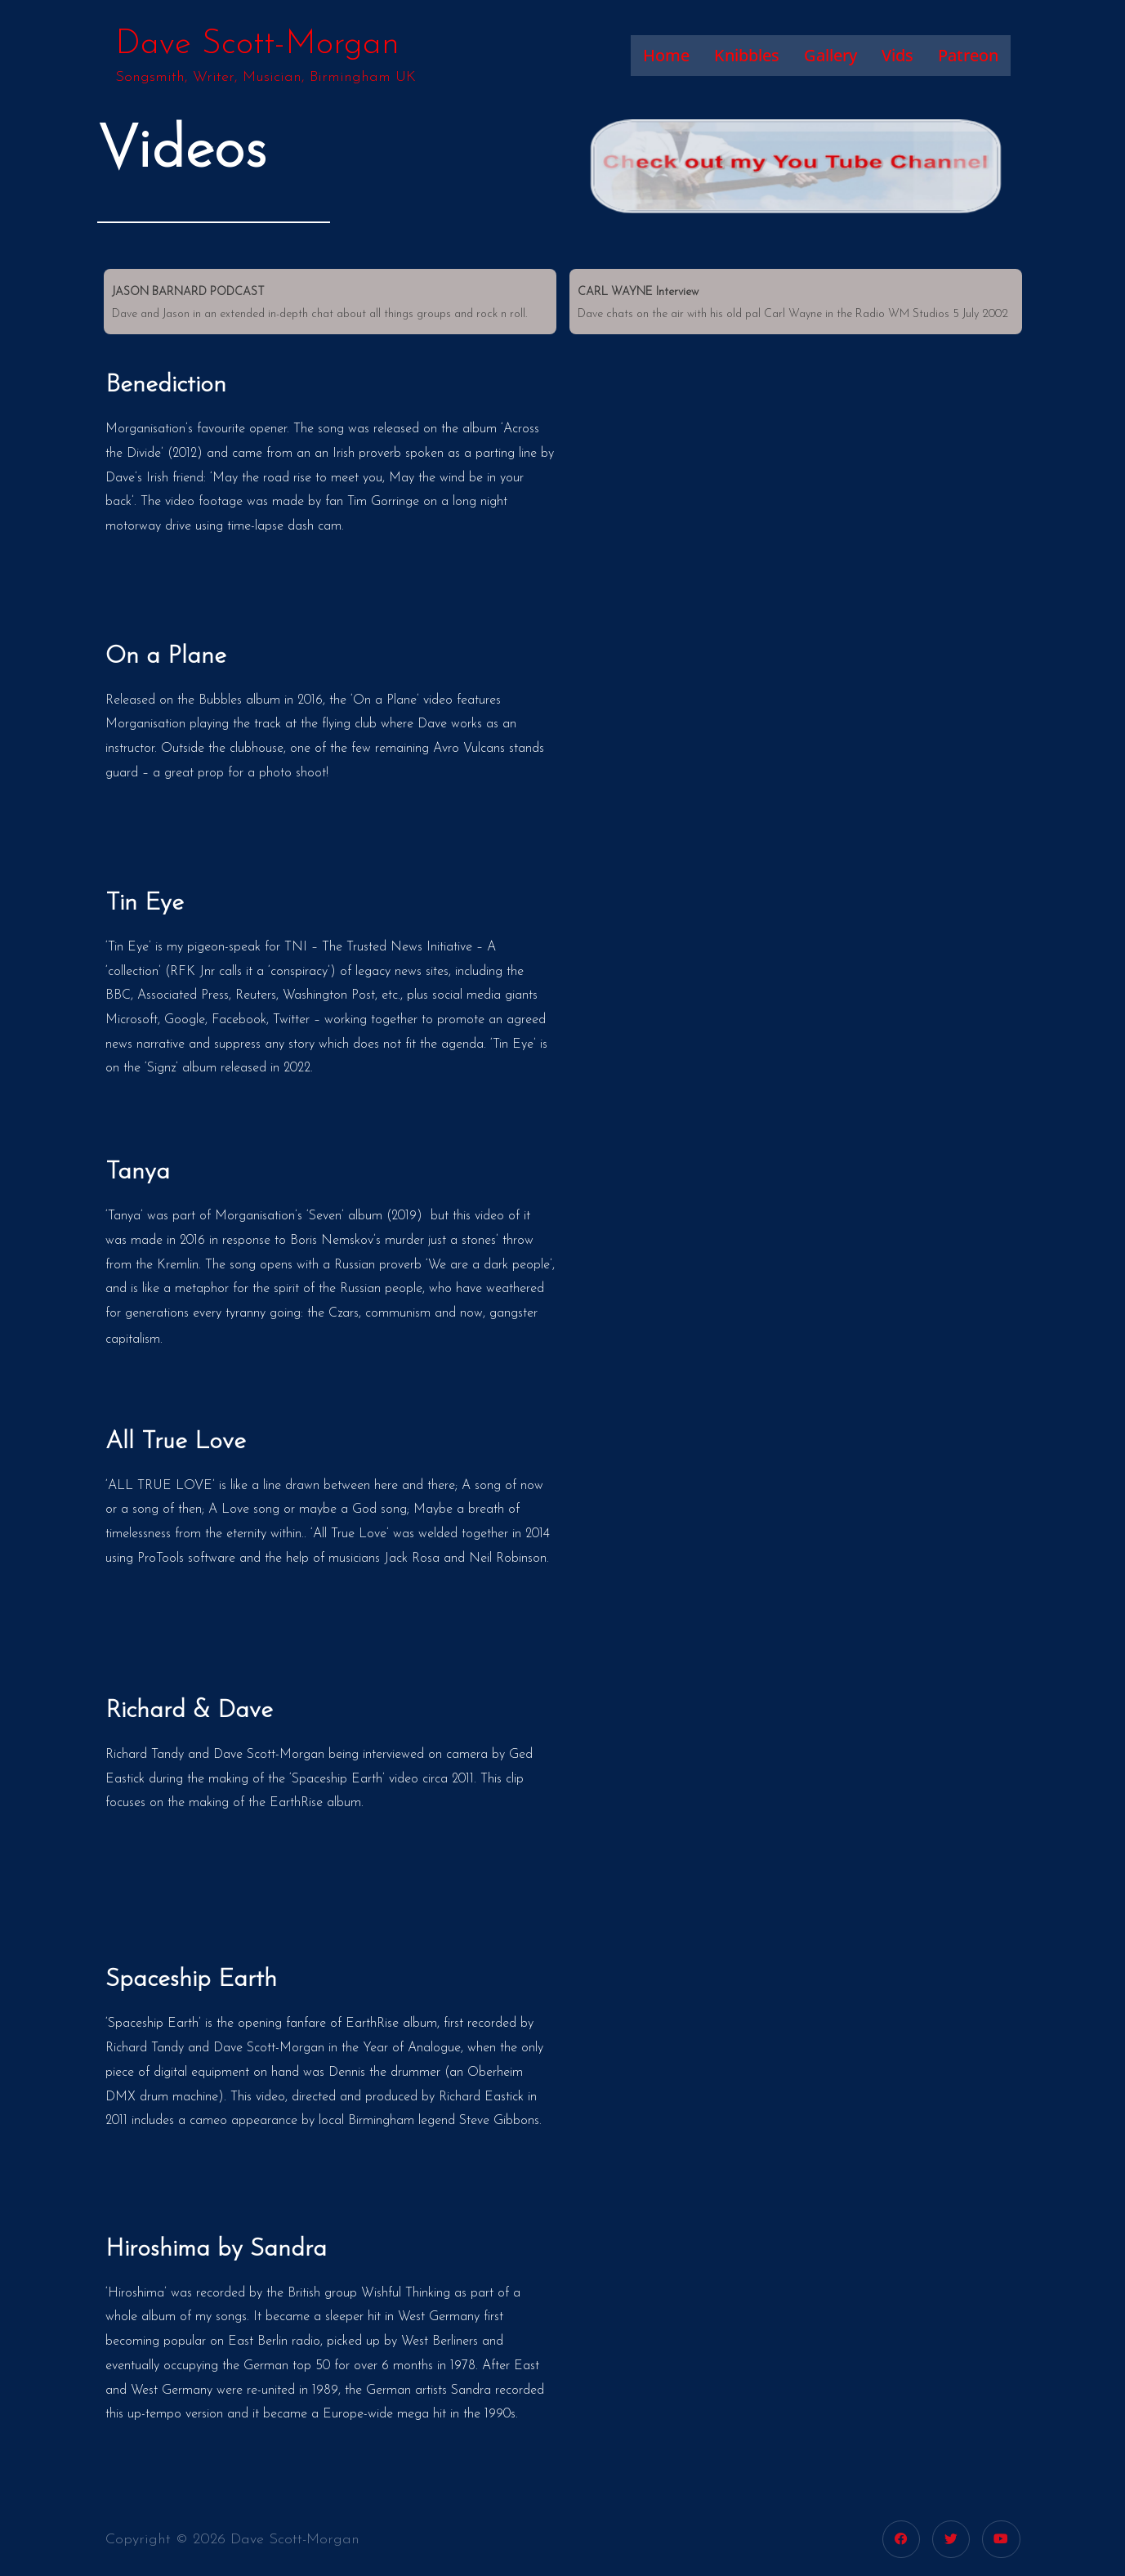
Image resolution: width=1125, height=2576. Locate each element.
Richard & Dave (189, 1711)
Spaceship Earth (191, 1979)
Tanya (137, 1172)
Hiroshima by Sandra (216, 2249)
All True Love (175, 1442)
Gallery (830, 55)
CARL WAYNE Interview (638, 292)
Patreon (968, 55)
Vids (897, 55)
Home (666, 55)
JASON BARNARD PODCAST (188, 292)
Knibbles (746, 55)
